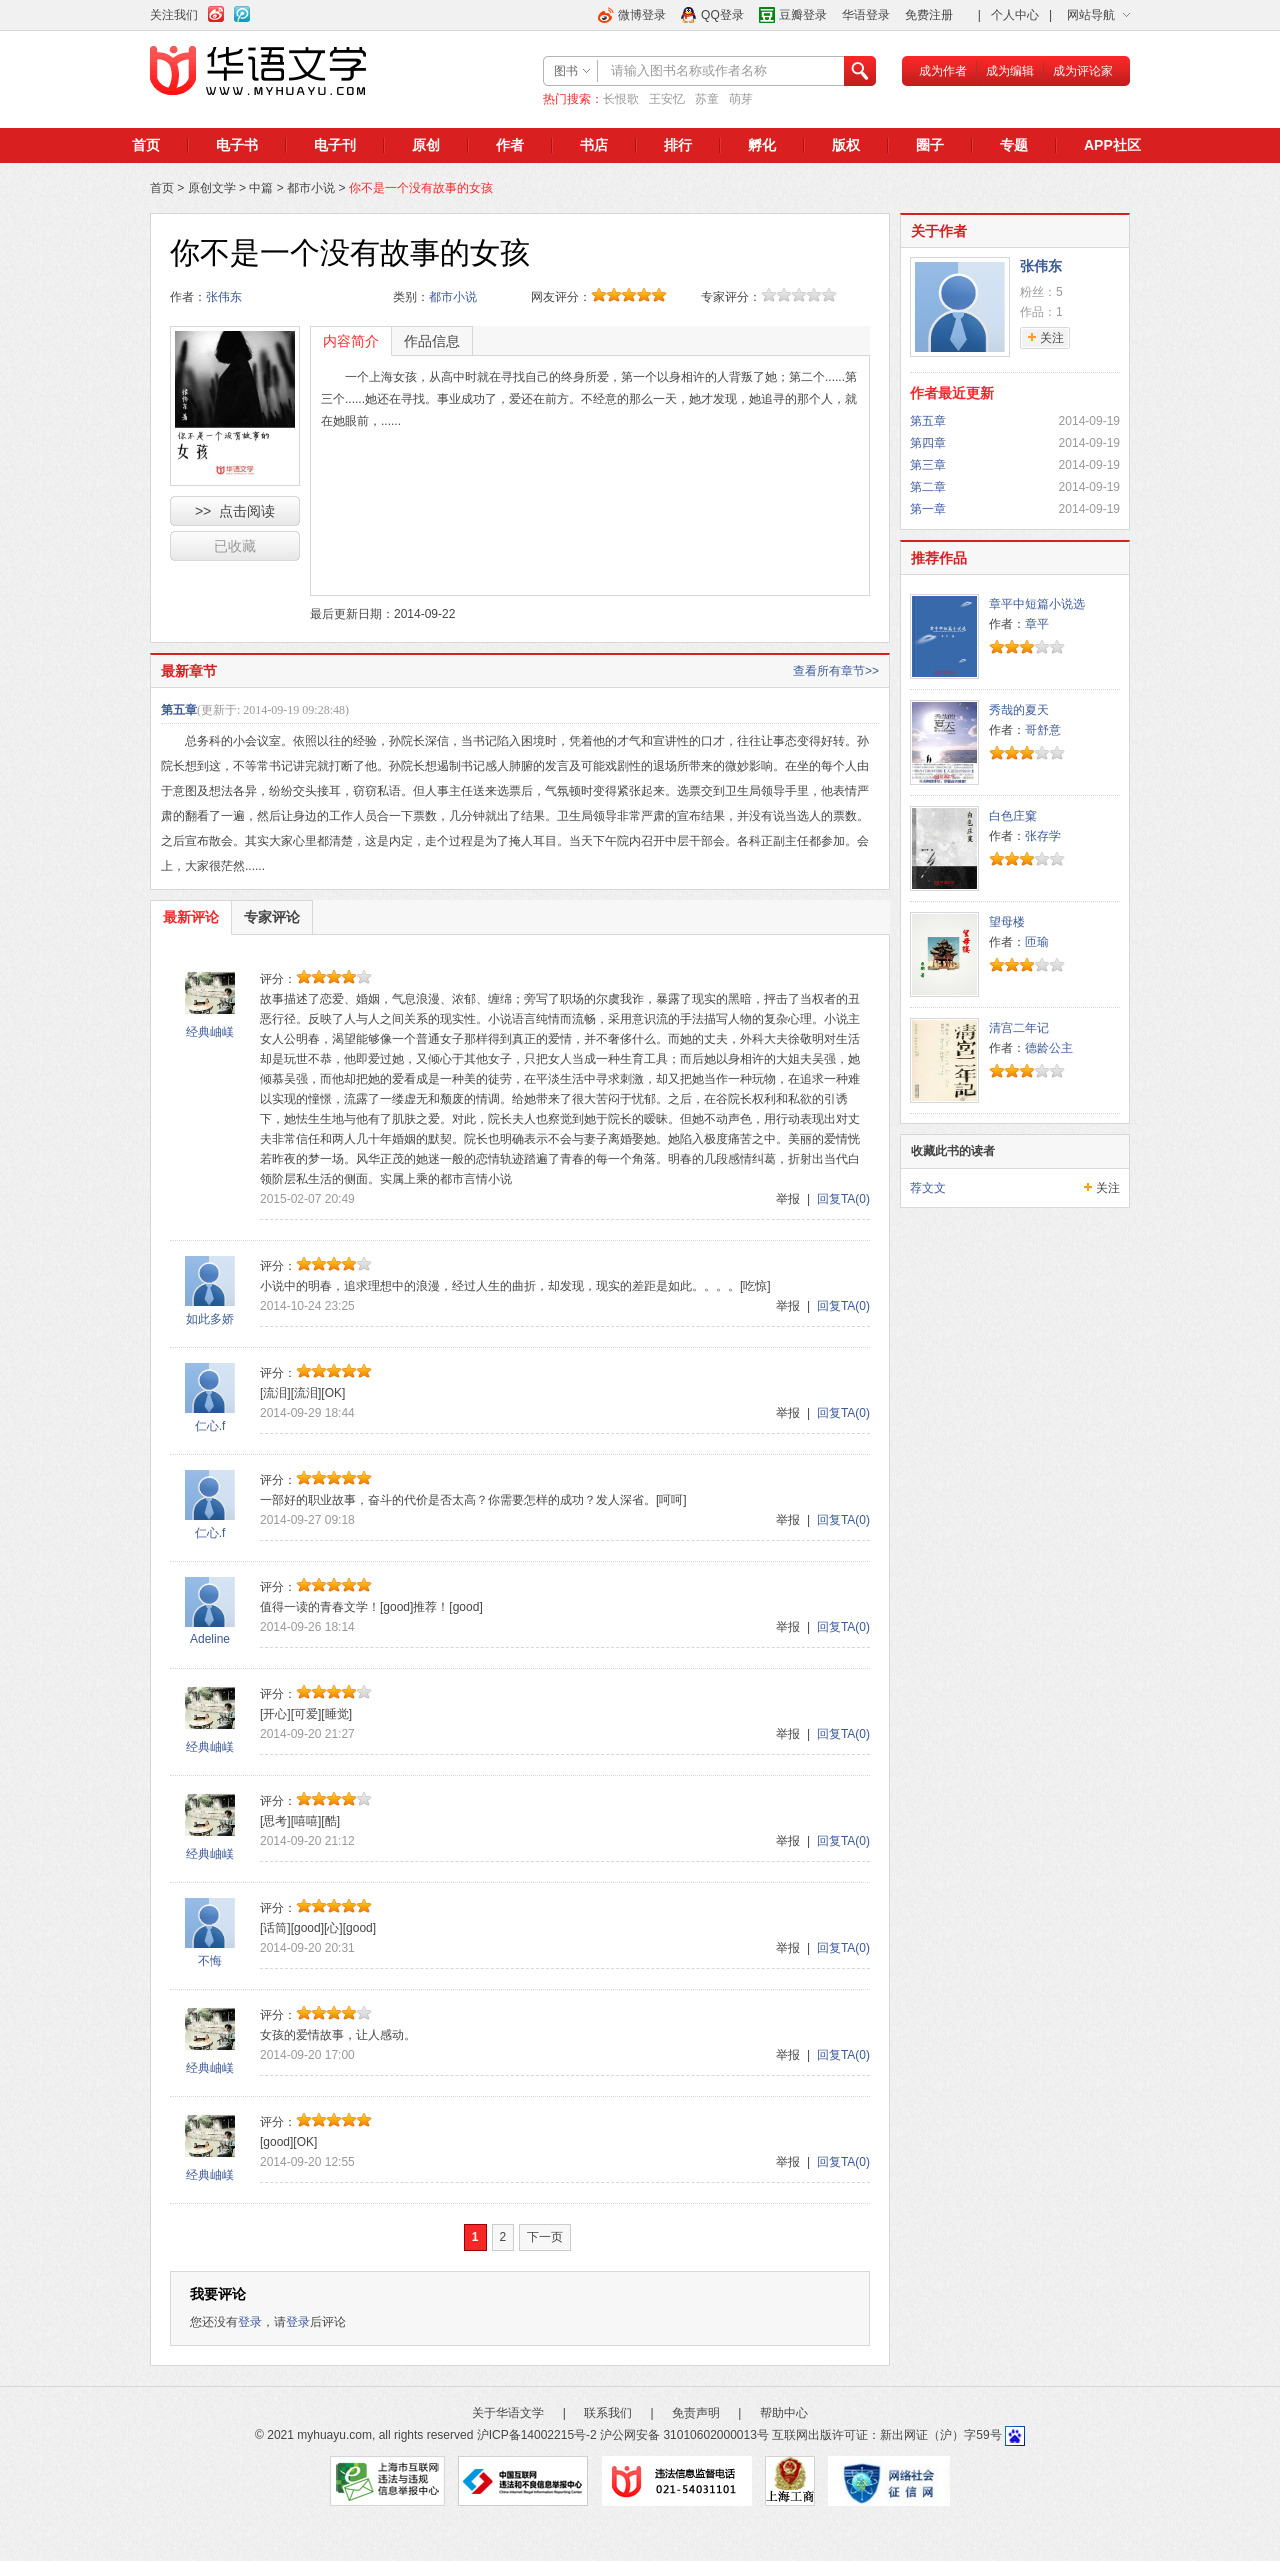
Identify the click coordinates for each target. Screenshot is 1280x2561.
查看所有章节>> (836, 671)
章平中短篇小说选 (1037, 604)
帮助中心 (784, 2413)
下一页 (545, 2237)
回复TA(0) (843, 1199)
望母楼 (1007, 922)
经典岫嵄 (210, 1032)
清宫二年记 (1019, 1028)
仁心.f (210, 1426)
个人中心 (1015, 15)
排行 (678, 145)
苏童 (707, 99)
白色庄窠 (1013, 816)
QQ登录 (722, 15)
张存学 (1043, 836)
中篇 (261, 188)
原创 (426, 145)
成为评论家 (1083, 71)
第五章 (179, 710)
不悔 (210, 1961)
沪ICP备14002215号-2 (537, 2435)
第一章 (928, 509)
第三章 (928, 465)
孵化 (762, 145)
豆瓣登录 (803, 15)
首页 (146, 145)
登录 (250, 2322)
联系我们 (608, 2413)
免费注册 (929, 15)
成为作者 (943, 71)
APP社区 (1112, 145)
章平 (1037, 624)
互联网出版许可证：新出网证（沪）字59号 (886, 2435)
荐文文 (928, 1188)
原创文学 (212, 188)
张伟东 (224, 297)
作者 (510, 145)
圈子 (930, 145)
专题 (1014, 145)
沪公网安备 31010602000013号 (684, 2435)
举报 (788, 1199)
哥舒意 (1043, 730)
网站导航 (1091, 15)
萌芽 (741, 99)
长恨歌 (621, 99)
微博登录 (642, 15)
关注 (1108, 1188)
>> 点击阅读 (235, 511)
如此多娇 (210, 1319)
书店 (594, 145)
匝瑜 (1037, 942)
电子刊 (335, 145)
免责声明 (696, 2413)
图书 (566, 71)
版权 (846, 145)
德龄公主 (1049, 1048)
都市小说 (311, 188)
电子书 (237, 145)
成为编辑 (1010, 71)
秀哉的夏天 (1019, 710)
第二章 (928, 487)
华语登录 (866, 15)
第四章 (928, 443)
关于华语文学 (508, 2413)
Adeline (210, 1639)
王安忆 (667, 99)
